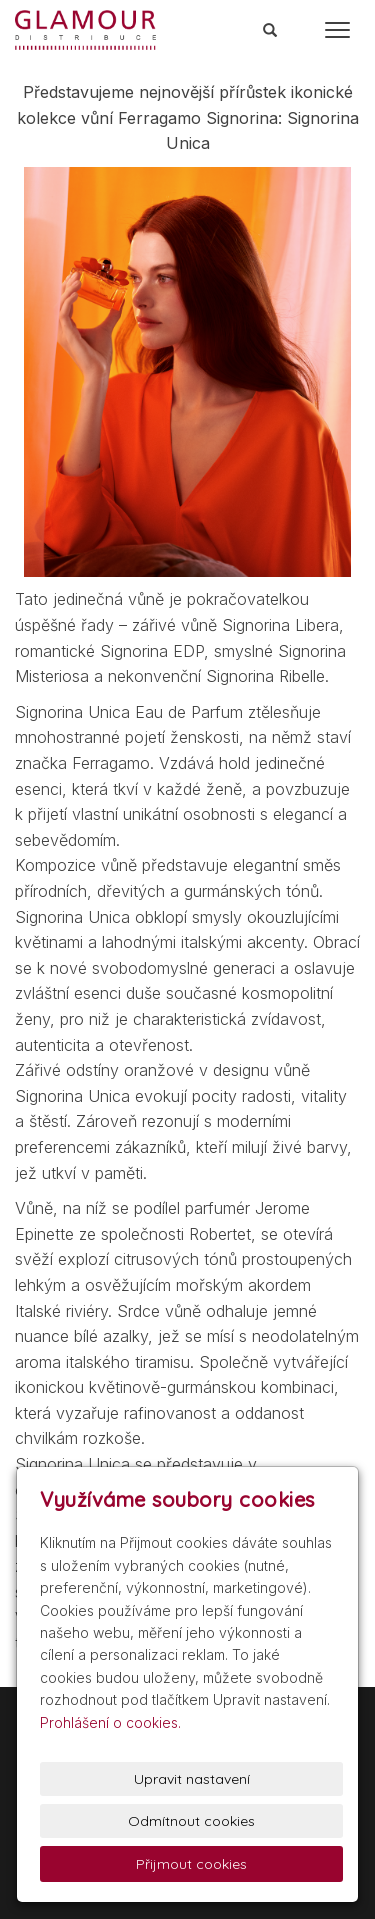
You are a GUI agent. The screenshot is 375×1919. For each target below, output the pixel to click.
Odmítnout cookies (191, 1821)
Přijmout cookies (191, 1864)
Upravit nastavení (192, 1779)
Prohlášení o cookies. (110, 1722)
